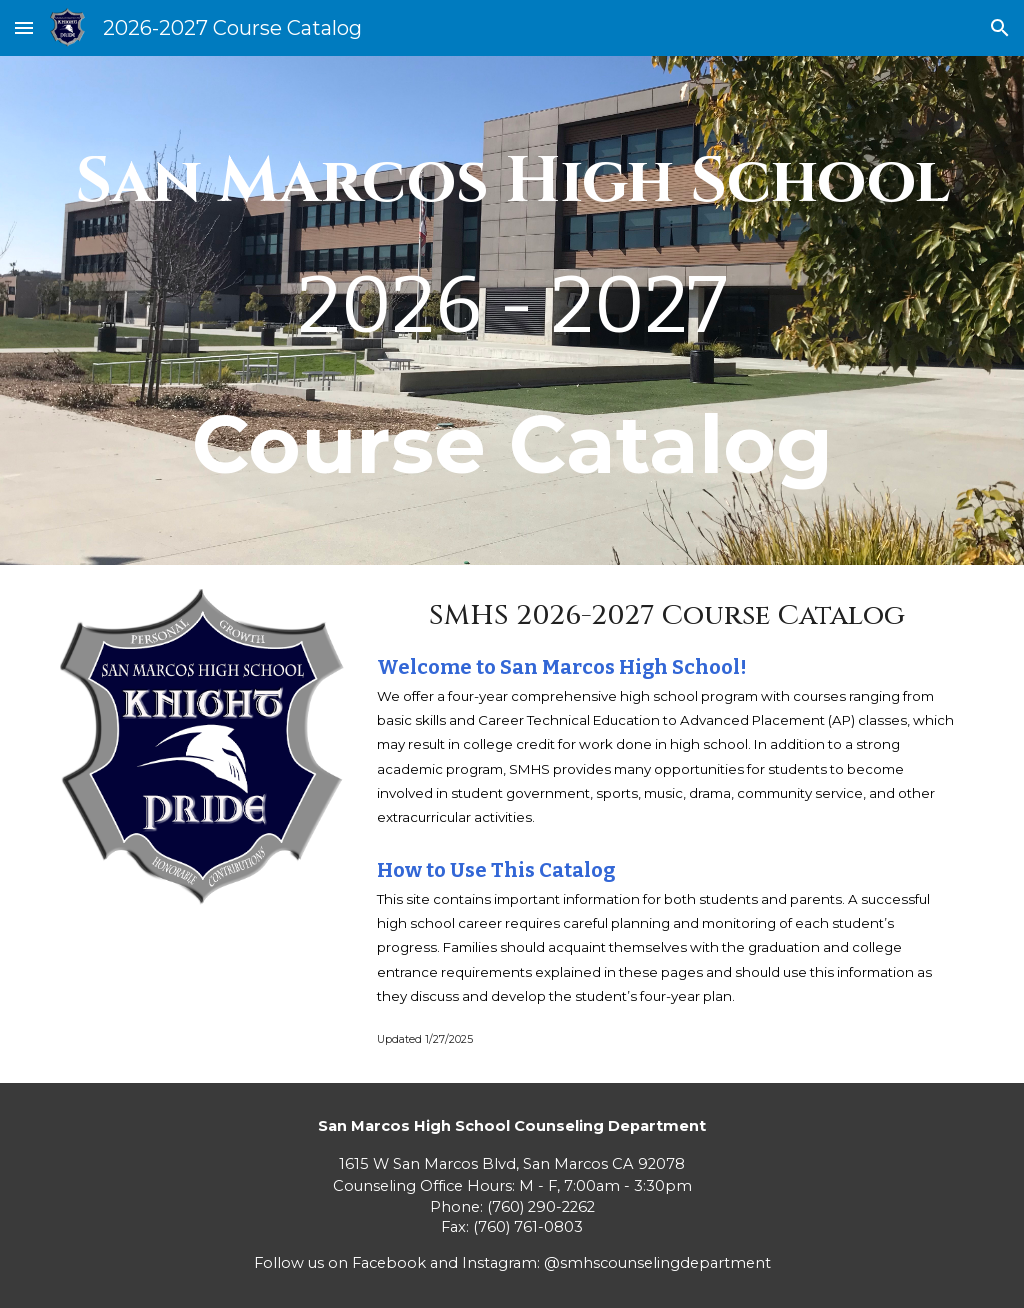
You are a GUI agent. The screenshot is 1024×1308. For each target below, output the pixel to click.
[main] (512, 310)
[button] (24, 27)
